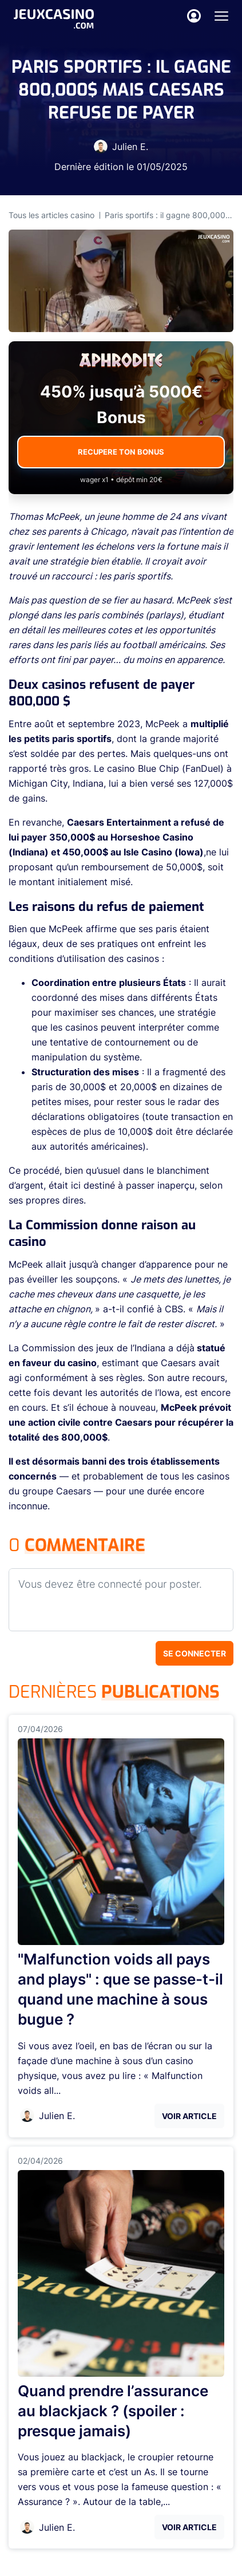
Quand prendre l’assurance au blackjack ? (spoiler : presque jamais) (113, 2411)
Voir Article (189, 2116)
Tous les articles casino (51, 215)
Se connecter (194, 1653)
